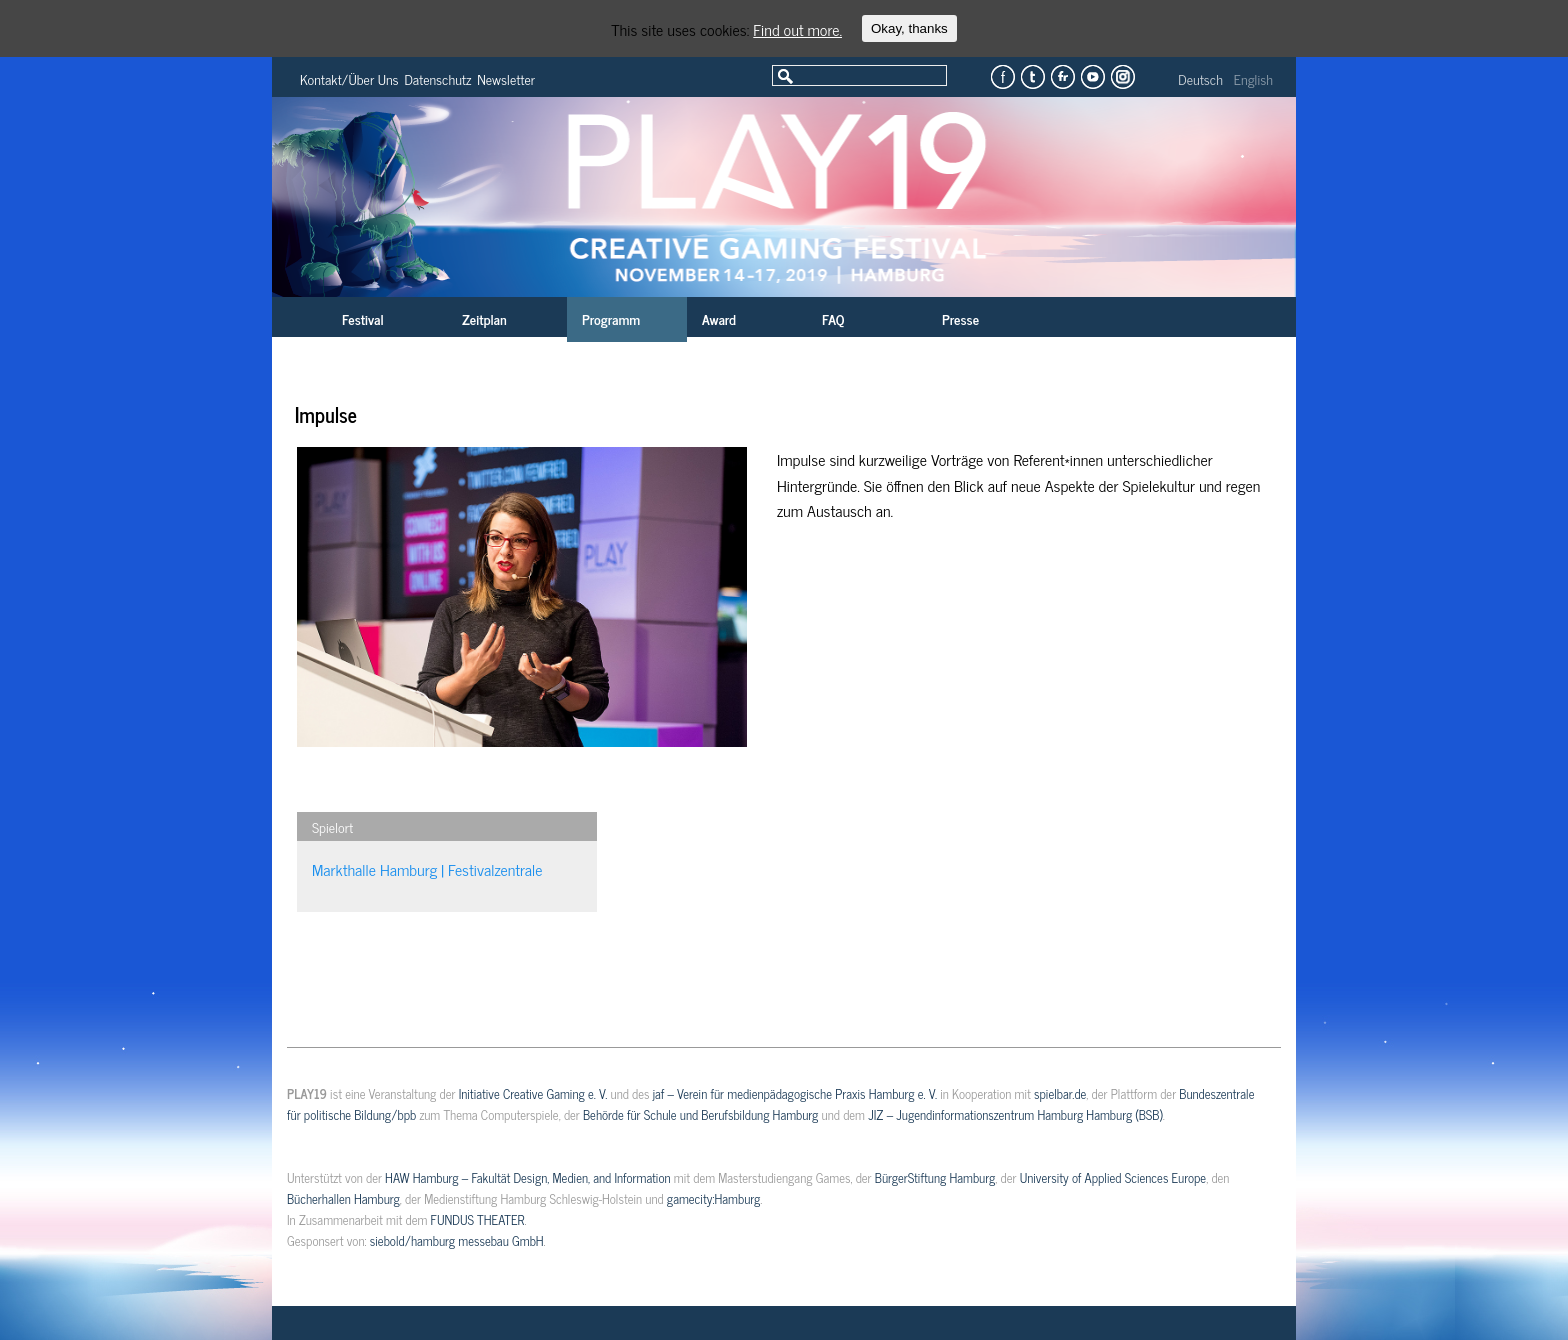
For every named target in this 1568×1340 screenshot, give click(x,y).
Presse (960, 318)
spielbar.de (1060, 1093)
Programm (611, 318)
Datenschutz (438, 78)
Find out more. (797, 29)
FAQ (833, 318)
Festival (363, 318)
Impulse (326, 414)
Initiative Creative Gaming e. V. (533, 1093)
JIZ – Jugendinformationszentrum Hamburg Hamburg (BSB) (1015, 1114)
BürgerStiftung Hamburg (935, 1177)
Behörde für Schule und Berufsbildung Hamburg (700, 1114)
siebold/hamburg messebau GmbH (457, 1240)
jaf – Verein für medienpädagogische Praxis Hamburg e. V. (795, 1093)
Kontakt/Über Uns (349, 78)
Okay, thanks (909, 28)
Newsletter (506, 78)
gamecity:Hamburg (713, 1198)
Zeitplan (484, 318)
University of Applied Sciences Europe (1113, 1177)
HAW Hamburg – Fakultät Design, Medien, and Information (528, 1177)
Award (719, 318)
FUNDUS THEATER (478, 1219)
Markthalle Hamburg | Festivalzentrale (427, 869)
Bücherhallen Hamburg (343, 1198)
